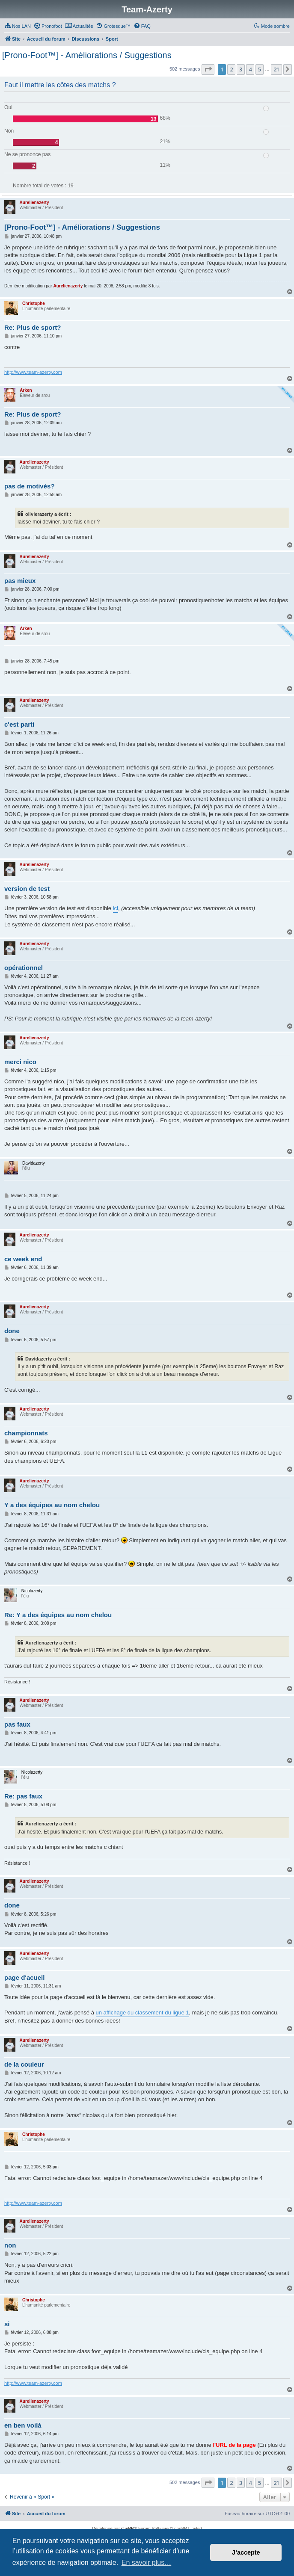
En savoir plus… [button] (147, 2562)
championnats (26, 1433)
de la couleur (24, 2064)
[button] (208, 69)
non (10, 2245)
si (7, 2324)
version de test (27, 888)
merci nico (20, 1061)
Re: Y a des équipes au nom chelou (58, 1614)
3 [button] (240, 69)
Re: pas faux (23, 1796)
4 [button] (250, 69)
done (12, 1330)
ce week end (23, 1259)
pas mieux (20, 580)
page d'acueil (24, 1977)
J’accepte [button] (246, 2552)
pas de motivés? (29, 486)
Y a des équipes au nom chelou (52, 1504)
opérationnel (23, 967)
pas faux (17, 1724)
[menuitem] (17, 26)
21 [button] (276, 69)
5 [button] (259, 69)
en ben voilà (23, 2425)
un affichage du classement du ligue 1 (142, 2012)
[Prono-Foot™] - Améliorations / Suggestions (87, 55)
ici (115, 908)
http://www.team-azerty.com (33, 372)
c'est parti (19, 724)
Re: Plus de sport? (32, 327)
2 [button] (231, 69)
